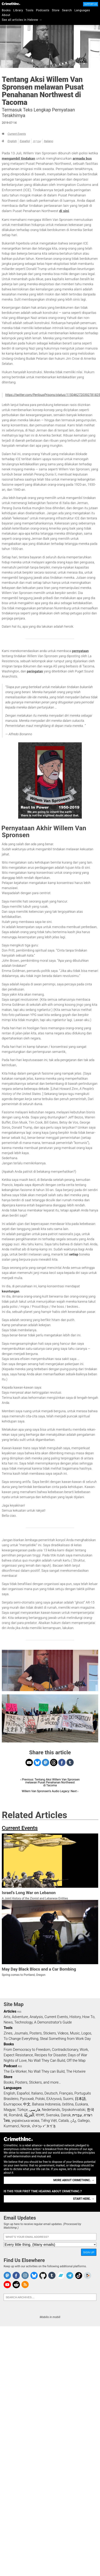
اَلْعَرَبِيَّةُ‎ (29, 2115)
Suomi (68, 2099)
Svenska (52, 2115)
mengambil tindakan (18, 158)
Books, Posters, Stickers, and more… (32, 2082)
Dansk (66, 2115)
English (12, 141)
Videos (63, 2033)
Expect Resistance (18, 2055)
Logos (86, 2033)
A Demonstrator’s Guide (53, 2022)
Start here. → (83, 2198)
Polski (40, 2099)
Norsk (25, 2126)
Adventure (20, 2017)
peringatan (35, 671)
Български (13, 2104)
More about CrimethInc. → (73, 2180)
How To (88, 2017)
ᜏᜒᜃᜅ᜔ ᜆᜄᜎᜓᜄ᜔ (44, 2126)
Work (84, 2049)
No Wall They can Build (46, 2071)
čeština (67, 2104)
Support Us (90, 4)
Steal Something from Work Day (65, 2038)
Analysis (36, 2017)
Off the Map (76, 2060)
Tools (30, 10)
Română (15, 2115)
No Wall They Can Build (46, 2060)
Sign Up (88, 2252)
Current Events (16, 134)
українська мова (25, 2120)
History (75, 2017)
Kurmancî (11, 2126)
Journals (21, 2033)
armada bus (82, 158)
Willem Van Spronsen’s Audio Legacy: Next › (50, 1791)
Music (75, 2033)
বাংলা (40, 2115)
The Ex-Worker (15, 2071)
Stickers (49, 2033)
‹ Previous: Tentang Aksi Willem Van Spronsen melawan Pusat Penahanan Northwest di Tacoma (50, 1782)
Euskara (81, 2104)
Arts (7, 2017)
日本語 (80, 2099)
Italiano (48, 141)
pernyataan (80, 651)
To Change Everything (21, 2038)
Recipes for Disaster (50, 2055)
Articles (10, 2011)
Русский (27, 2099)
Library (18, 10)
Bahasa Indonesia (46, 2104)
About (6, 15)
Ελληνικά (53, 2099)
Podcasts (42, 10)
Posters (36, 2033)
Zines (8, 2033)
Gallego (84, 2120)
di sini (64, 211)
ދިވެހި (73, 2120)
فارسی (34, 2109)
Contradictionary (65, 2049)
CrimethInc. (11, 3)
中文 (26, 2104)
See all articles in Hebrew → (22, 19)
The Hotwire (75, 2071)
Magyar (9, 2109)
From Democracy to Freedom (27, 2049)
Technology (23, 2022)
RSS (19, 2012)
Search (67, 10)
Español (25, 141)
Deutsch (51, 2093)
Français (66, 2093)
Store (55, 10)
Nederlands (51, 2109)
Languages (82, 10)
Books (6, 10)
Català (63, 2120)
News (8, 2022)
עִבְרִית (37, 141)
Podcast (10, 2066)
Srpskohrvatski (73, 2109)
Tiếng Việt (49, 2120)
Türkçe (22, 2109)
